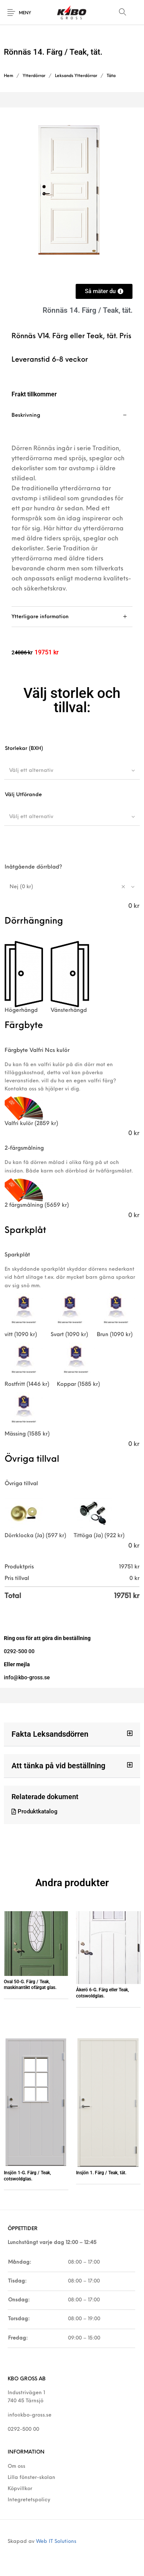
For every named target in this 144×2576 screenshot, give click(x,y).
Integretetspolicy (29, 2499)
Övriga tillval (21, 1484)
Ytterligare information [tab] (40, 616)
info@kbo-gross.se (29, 2415)
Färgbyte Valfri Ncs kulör (37, 1050)
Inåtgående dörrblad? (33, 867)
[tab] (72, 506)
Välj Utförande (23, 794)
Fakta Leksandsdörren (50, 1734)
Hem (8, 76)
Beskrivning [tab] (26, 415)
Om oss (16, 2466)
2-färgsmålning (24, 1148)
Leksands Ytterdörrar (76, 76)
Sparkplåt (17, 1255)
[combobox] (72, 770)
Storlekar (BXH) (24, 748)
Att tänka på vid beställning (58, 1765)
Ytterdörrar (34, 76)
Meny (25, 13)
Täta (111, 76)
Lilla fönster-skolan (31, 2477)
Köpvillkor (20, 2488)
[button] (72, 1734)
